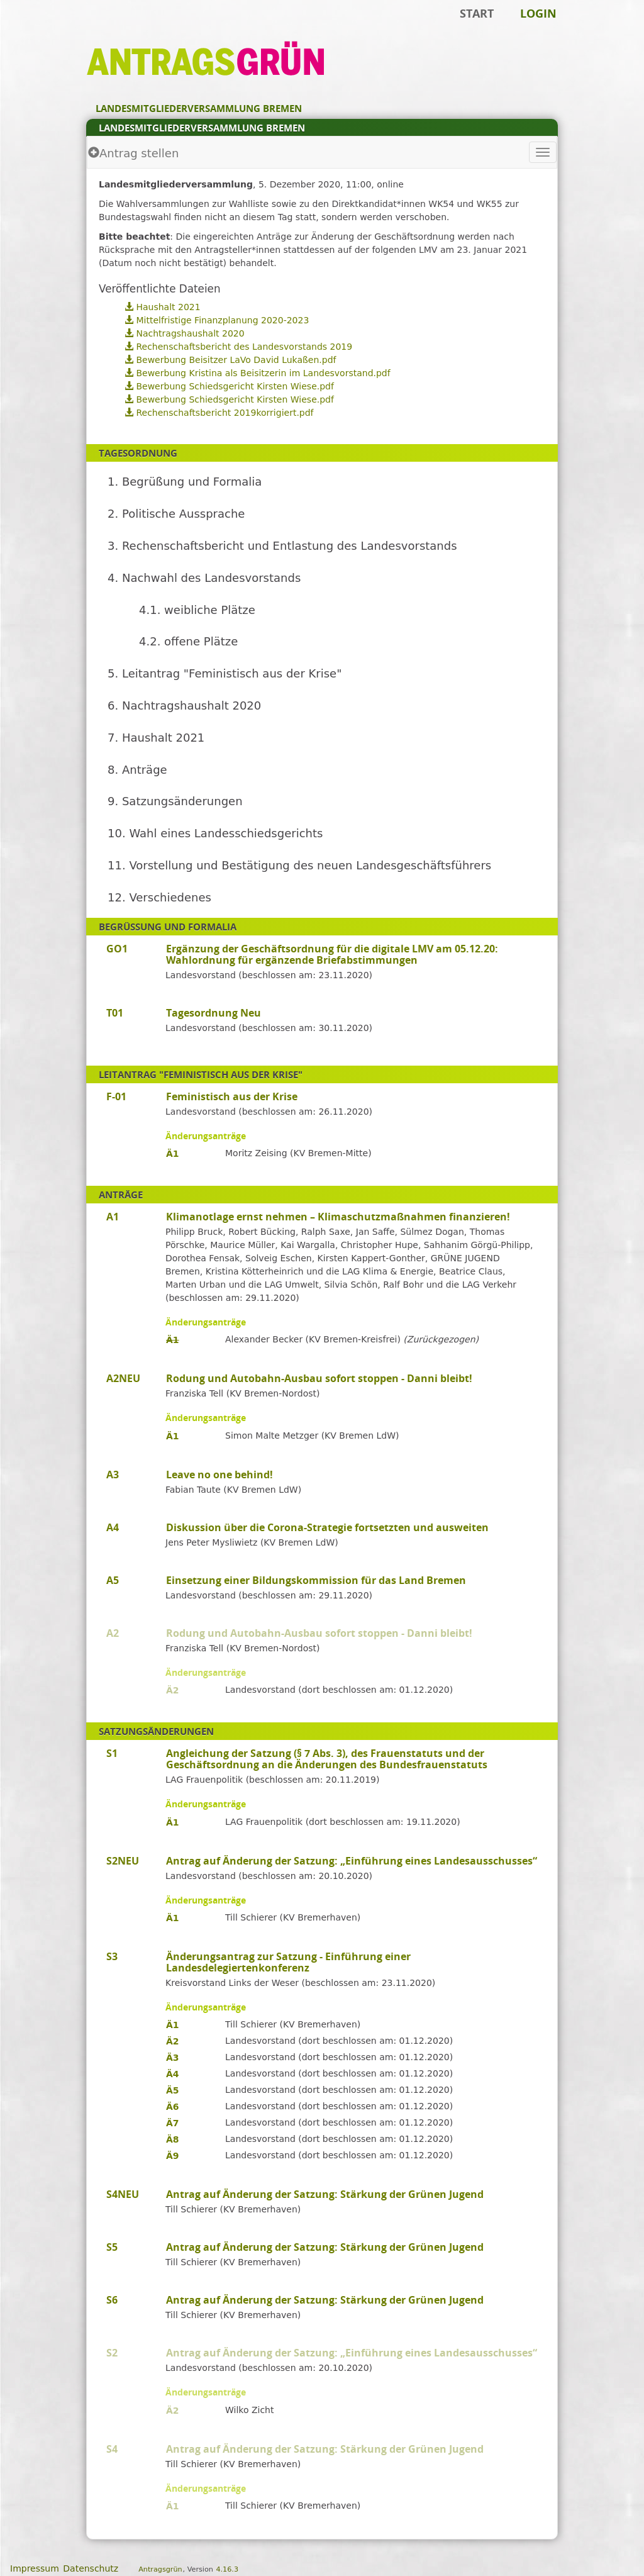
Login (538, 13)
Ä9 (172, 2156)
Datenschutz (90, 2568)
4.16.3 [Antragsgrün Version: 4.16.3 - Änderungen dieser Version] (227, 2569)
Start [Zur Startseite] (477, 13)
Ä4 (172, 2074)
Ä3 (172, 2058)
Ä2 (172, 1690)
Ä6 (172, 2107)
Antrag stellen (133, 153)
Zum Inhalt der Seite (52, 29)
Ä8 (172, 2139)
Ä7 (172, 2123)
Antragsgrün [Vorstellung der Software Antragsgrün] (160, 2569)
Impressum (34, 2568)
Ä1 (172, 1154)
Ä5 (172, 2090)
